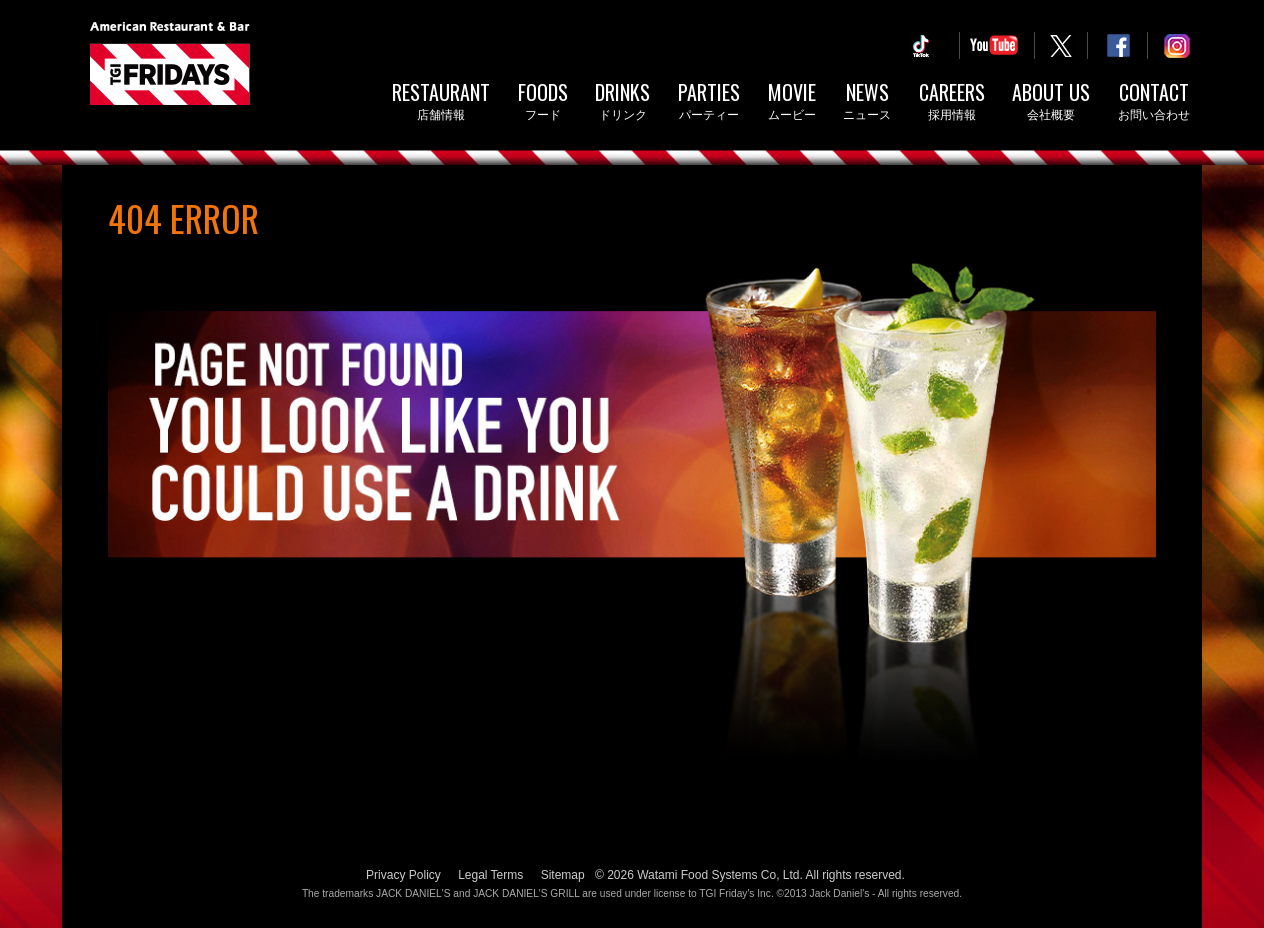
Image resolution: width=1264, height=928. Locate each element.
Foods (543, 103)
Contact (1154, 103)
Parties (709, 103)
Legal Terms (490, 875)
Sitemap (563, 875)
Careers (952, 103)
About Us (1051, 103)
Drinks (622, 103)
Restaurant (441, 103)
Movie (792, 103)
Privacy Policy (403, 875)
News (867, 103)
